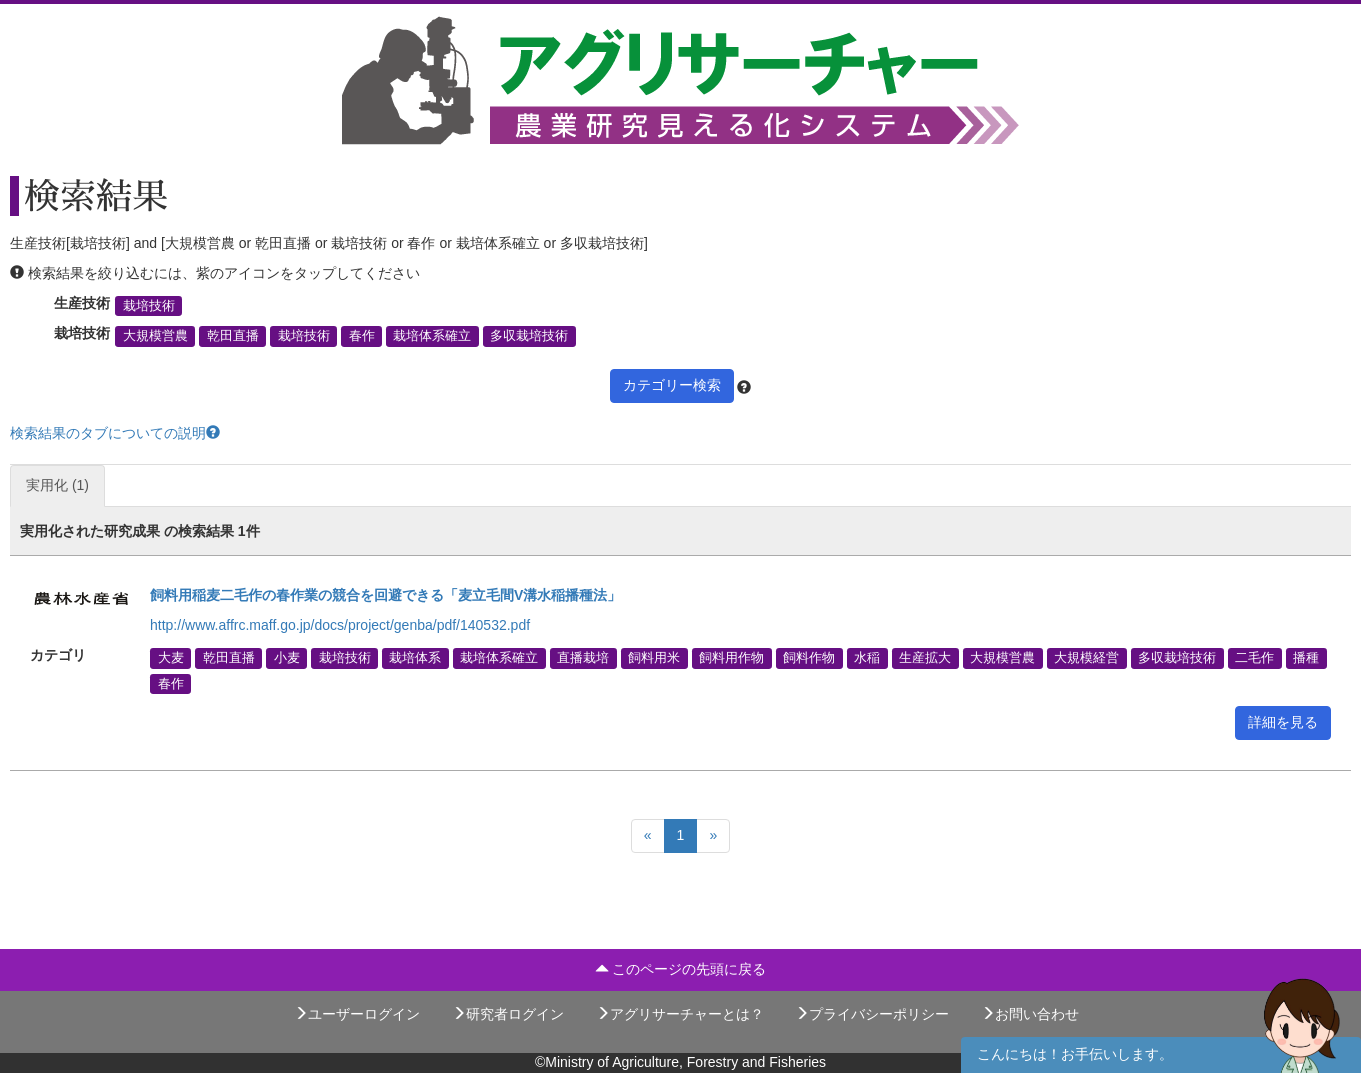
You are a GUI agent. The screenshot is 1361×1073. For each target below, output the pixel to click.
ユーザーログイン (357, 1014)
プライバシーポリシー (872, 1014)
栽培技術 (149, 306)
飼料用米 (654, 658)
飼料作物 (809, 658)
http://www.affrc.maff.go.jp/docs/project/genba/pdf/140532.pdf (340, 625)
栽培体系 (415, 658)
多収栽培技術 (529, 336)
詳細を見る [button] (1283, 722)
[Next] (713, 836)
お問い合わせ (1030, 1014)
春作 (362, 336)
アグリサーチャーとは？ (680, 1014)
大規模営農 (155, 336)
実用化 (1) (57, 485)
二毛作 (1254, 658)
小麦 (287, 658)
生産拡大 (925, 658)
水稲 (867, 658)
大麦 (171, 658)
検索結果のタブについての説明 (115, 433)
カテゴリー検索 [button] (672, 385)
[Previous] (648, 836)
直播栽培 (583, 658)
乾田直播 (233, 336)
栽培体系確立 (432, 336)
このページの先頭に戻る (681, 969)
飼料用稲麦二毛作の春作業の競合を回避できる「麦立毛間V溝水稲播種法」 (385, 595)
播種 (1306, 658)
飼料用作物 (731, 658)
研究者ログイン (508, 1014)
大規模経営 (1086, 658)
